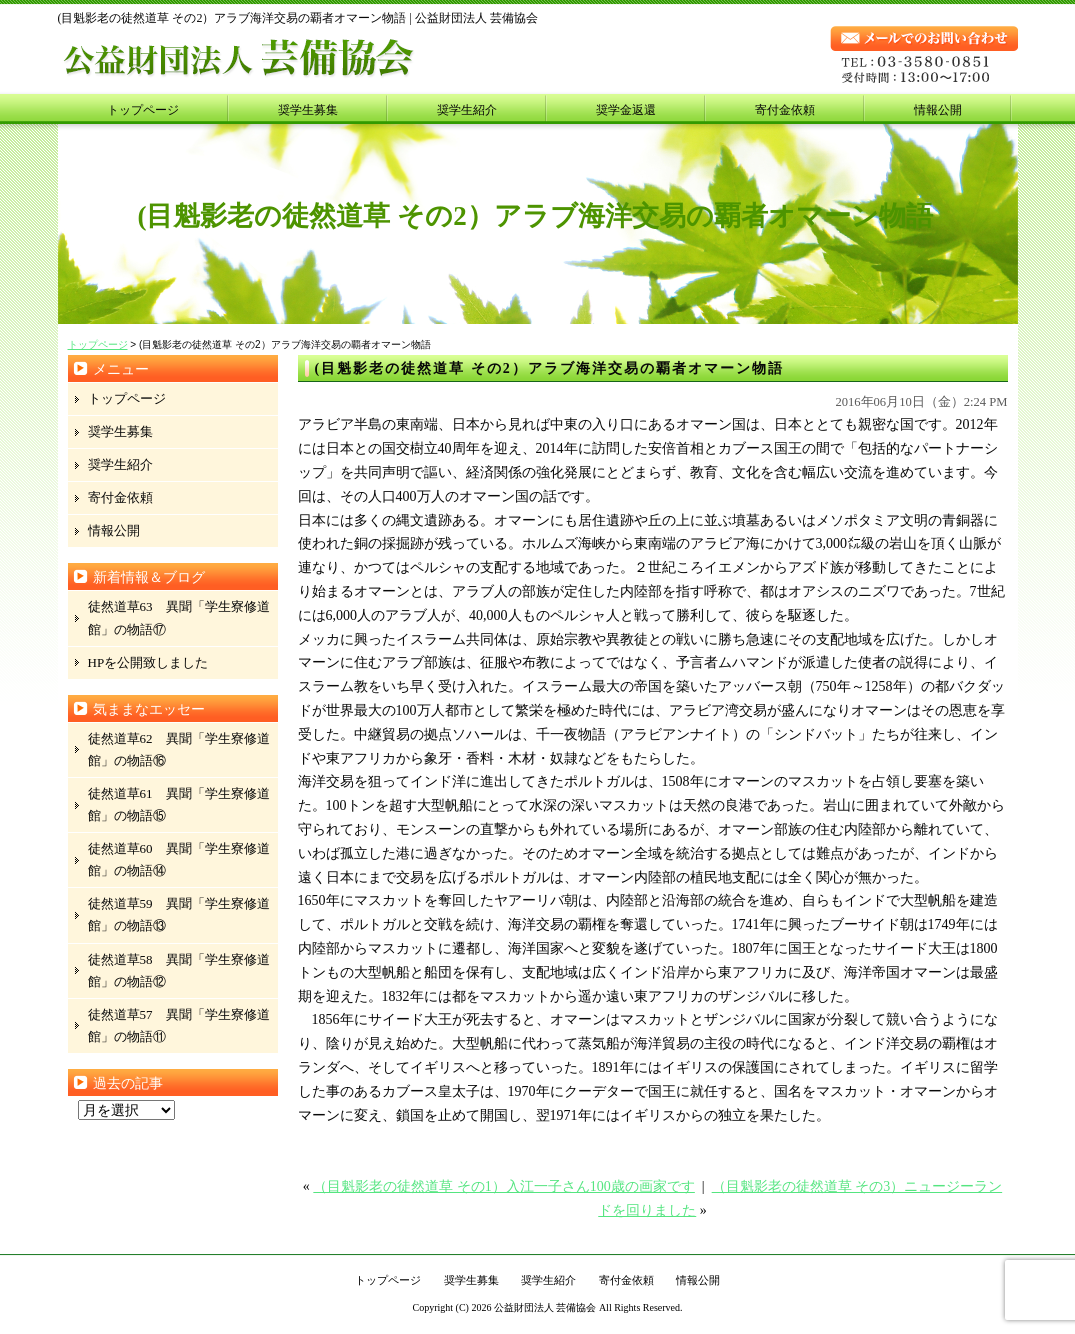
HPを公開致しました (148, 662)
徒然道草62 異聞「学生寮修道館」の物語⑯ (179, 749)
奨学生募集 (308, 110)
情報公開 (938, 110)
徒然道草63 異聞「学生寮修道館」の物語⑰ (179, 617)
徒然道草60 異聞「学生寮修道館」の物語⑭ (179, 859)
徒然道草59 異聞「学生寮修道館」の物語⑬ (179, 914)
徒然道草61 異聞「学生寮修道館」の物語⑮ (179, 804)
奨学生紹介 (467, 110)
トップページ (143, 110)
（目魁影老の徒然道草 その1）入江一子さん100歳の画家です (504, 1186)
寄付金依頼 (785, 110)
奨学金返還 (626, 110)
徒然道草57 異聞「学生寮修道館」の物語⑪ (179, 1025)
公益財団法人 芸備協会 (545, 1307)
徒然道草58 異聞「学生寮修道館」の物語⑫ (179, 970)
